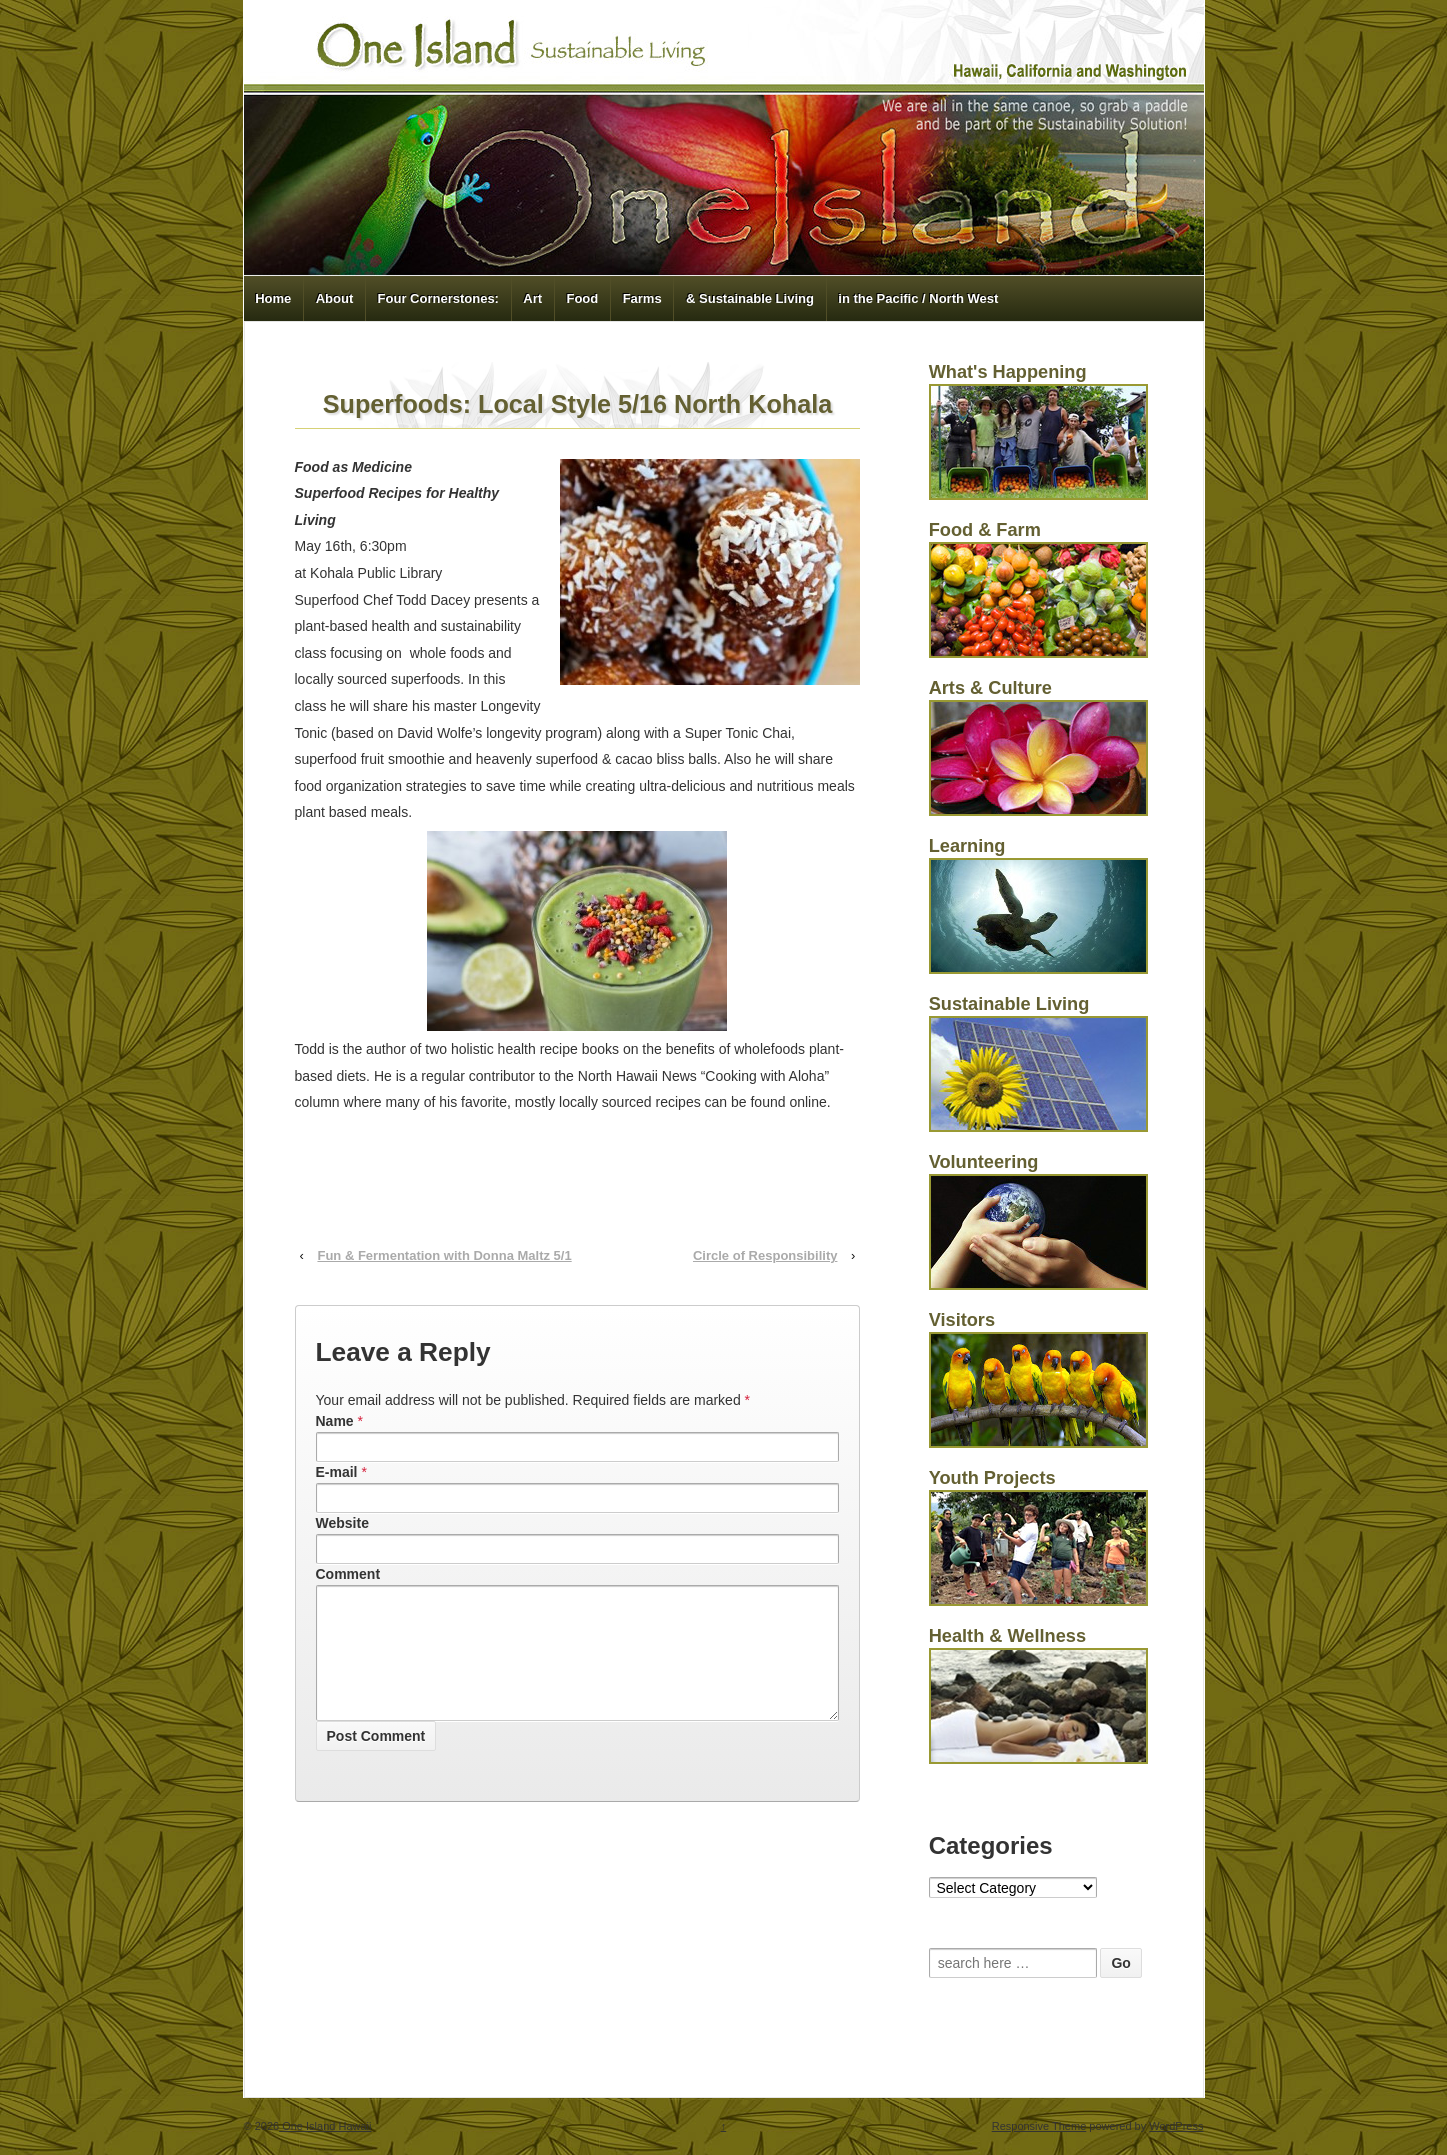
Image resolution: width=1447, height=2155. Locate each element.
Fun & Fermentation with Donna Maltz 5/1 (444, 1255)
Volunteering (984, 1162)
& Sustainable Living (750, 298)
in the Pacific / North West (918, 298)
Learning (967, 846)
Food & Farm (985, 530)
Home (273, 298)
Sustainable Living (1009, 1004)
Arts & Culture (990, 688)
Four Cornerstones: (438, 298)
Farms (642, 298)
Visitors (962, 1320)
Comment (348, 1574)
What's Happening (1008, 372)
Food (582, 298)
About (335, 298)
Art (532, 298)
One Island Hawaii (325, 2126)
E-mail (337, 1472)
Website (342, 1523)
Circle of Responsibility (765, 1255)
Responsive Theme (1039, 2126)
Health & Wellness (1007, 1636)
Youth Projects (992, 1478)
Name (335, 1421)
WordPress (1176, 2126)
